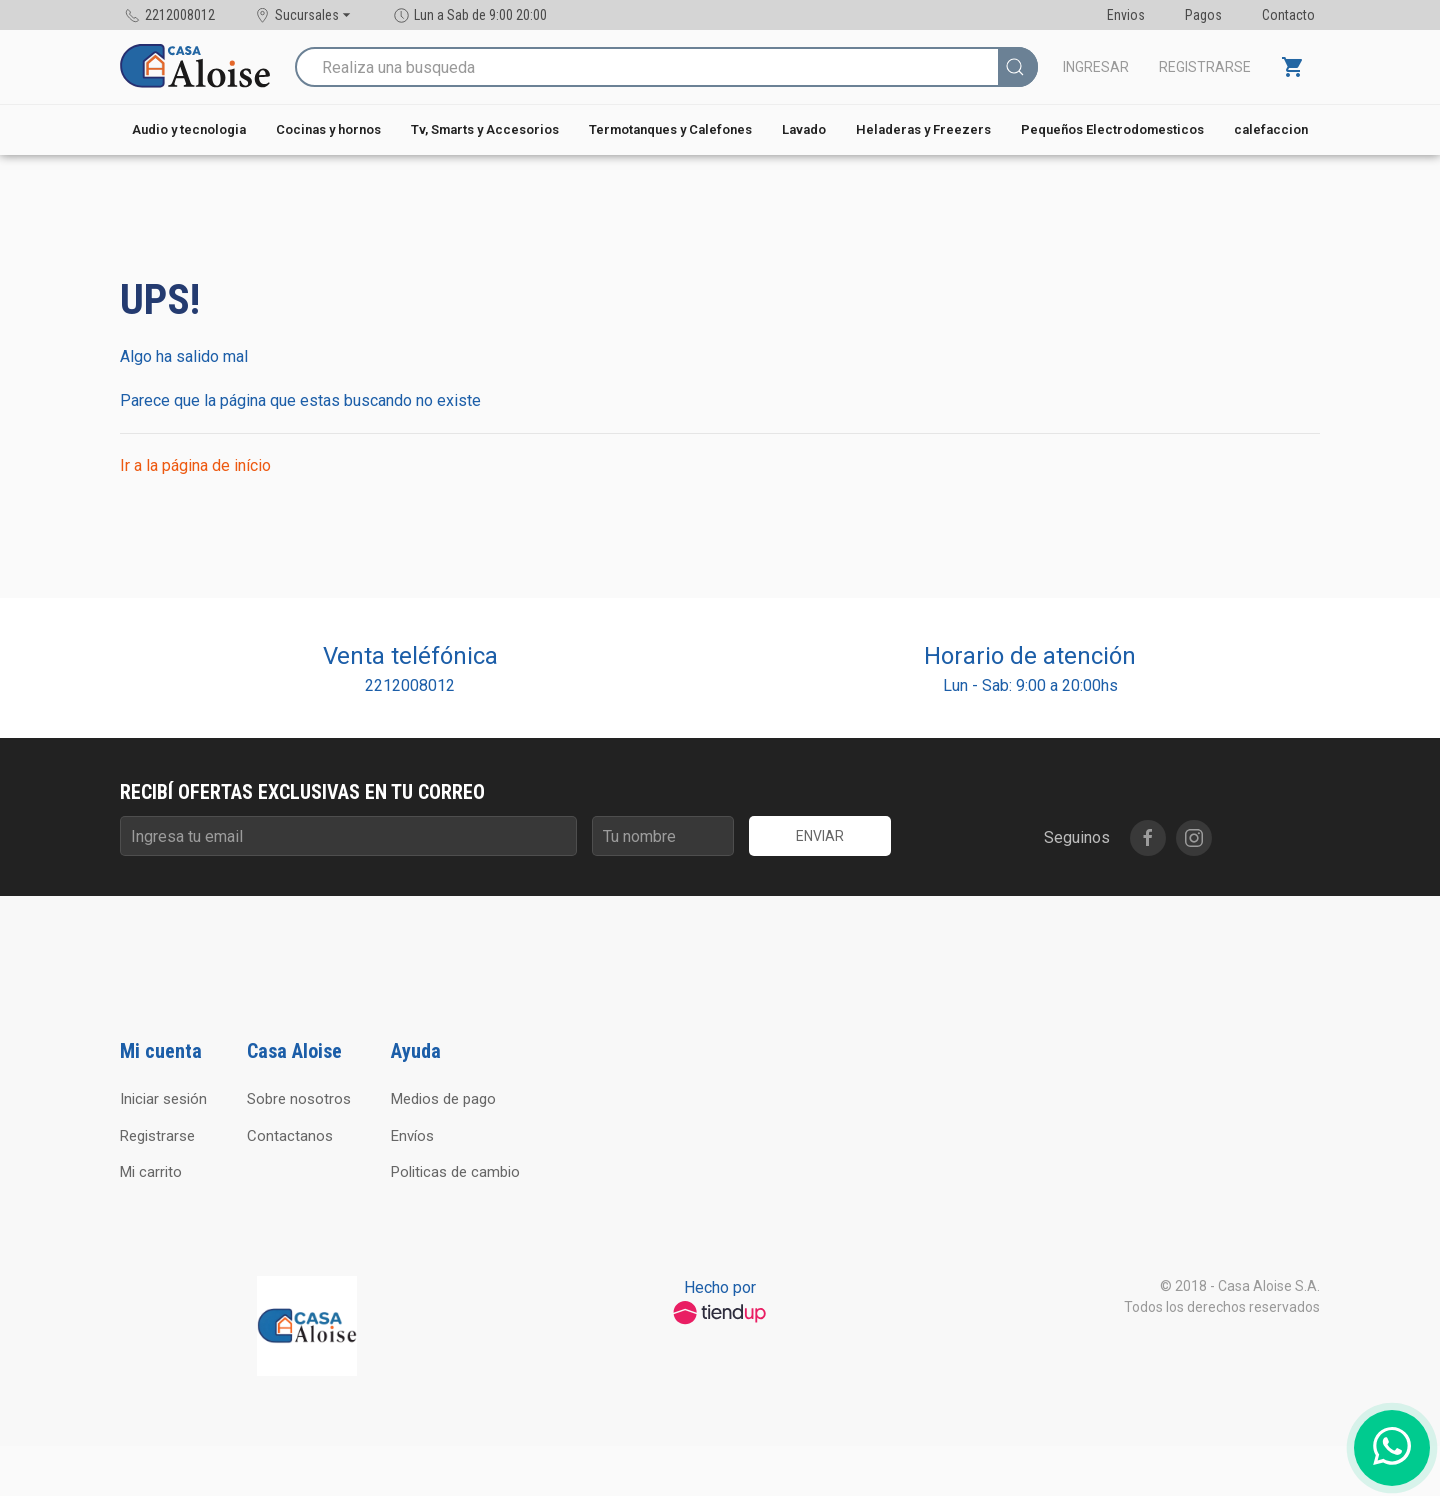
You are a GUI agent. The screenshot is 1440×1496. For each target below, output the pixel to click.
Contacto (1288, 15)
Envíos (412, 1136)
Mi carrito (151, 1172)
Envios (1126, 15)
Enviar (820, 836)
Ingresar (1096, 67)
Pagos (1203, 15)
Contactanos (290, 1136)
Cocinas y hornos (328, 129)
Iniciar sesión (163, 1099)
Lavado (804, 129)
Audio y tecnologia (189, 129)
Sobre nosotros (299, 1099)
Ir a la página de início (195, 465)
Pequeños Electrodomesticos (1112, 129)
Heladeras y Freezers (923, 129)
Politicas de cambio (455, 1172)
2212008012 (410, 685)
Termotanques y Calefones (670, 129)
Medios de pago (443, 1099)
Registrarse (1205, 67)
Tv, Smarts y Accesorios (485, 129)
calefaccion (1271, 129)
